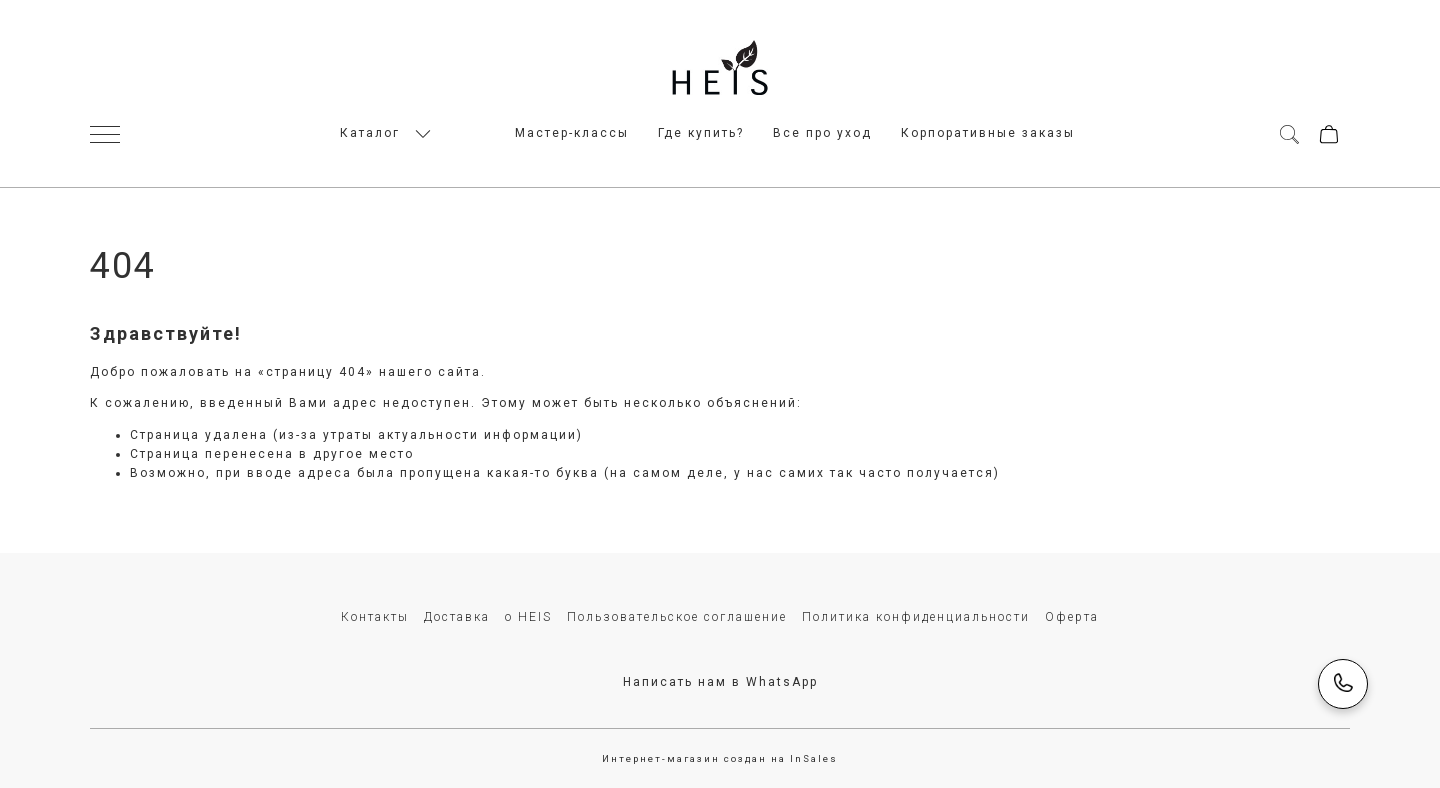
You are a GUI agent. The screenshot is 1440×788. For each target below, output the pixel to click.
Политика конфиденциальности (916, 617)
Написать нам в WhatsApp (720, 682)
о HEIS (528, 617)
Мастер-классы (572, 133)
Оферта (1072, 617)
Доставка (457, 617)
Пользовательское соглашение (677, 617)
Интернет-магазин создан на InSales (720, 758)
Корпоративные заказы (988, 133)
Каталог (370, 133)
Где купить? (701, 133)
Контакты (375, 617)
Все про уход (822, 133)
